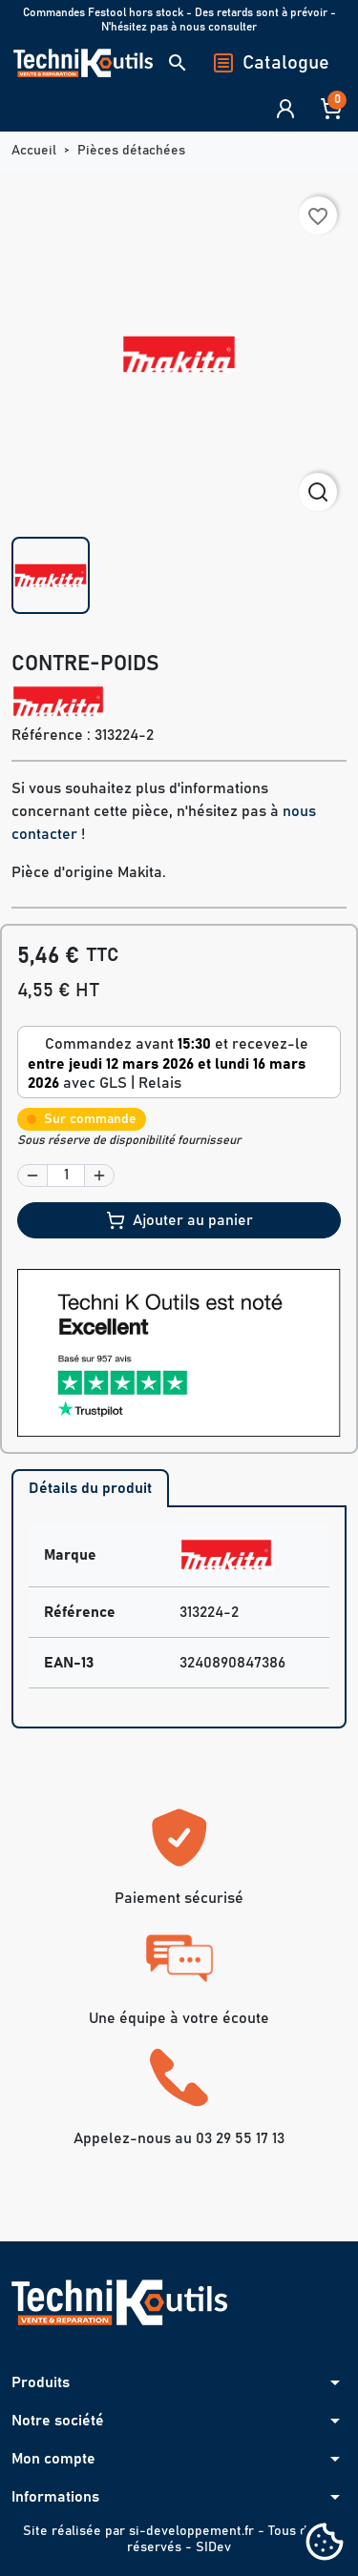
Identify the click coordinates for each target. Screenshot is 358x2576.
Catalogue (270, 62)
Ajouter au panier (179, 1220)
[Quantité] (66, 1175)
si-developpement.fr (191, 2531)
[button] (177, 63)
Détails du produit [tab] (90, 1488)
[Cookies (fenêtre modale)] (324, 2543)
